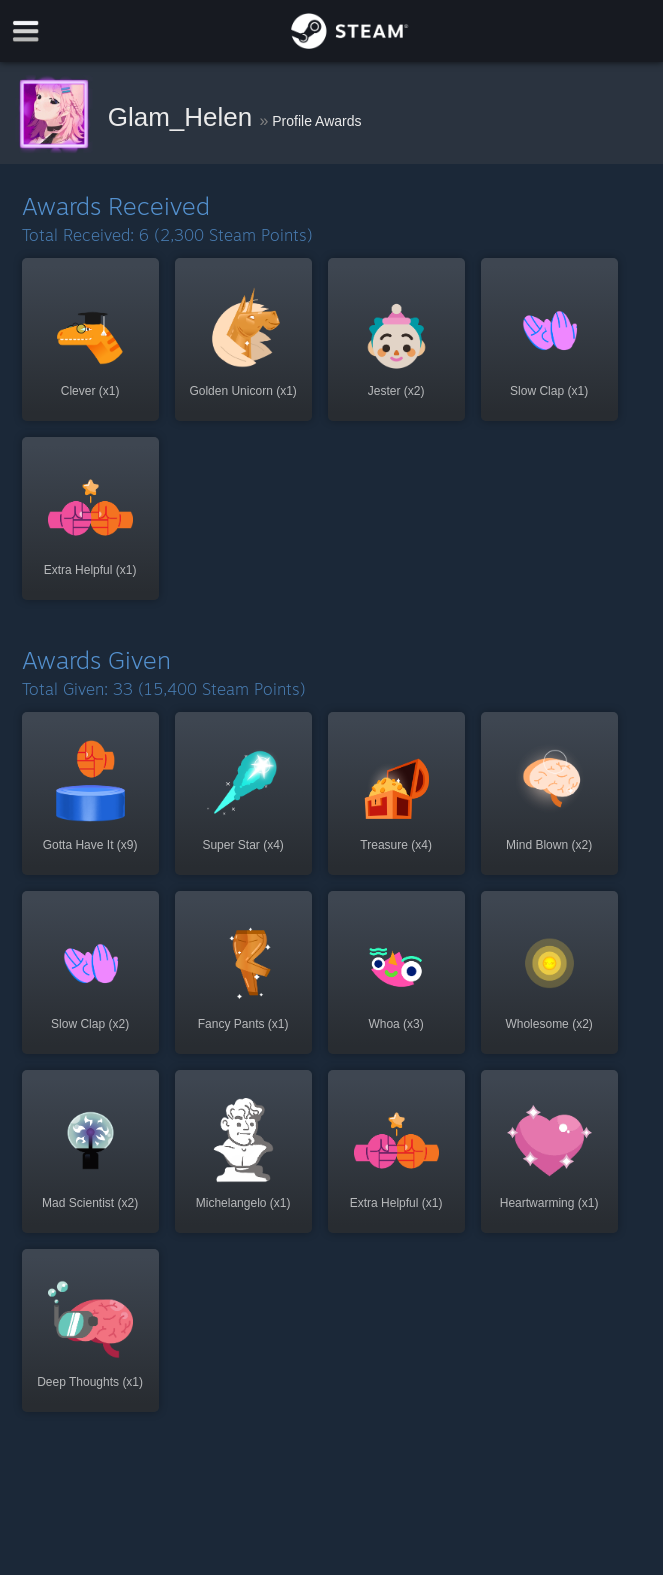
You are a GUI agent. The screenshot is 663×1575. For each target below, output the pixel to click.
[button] (90, 339)
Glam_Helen (184, 117)
